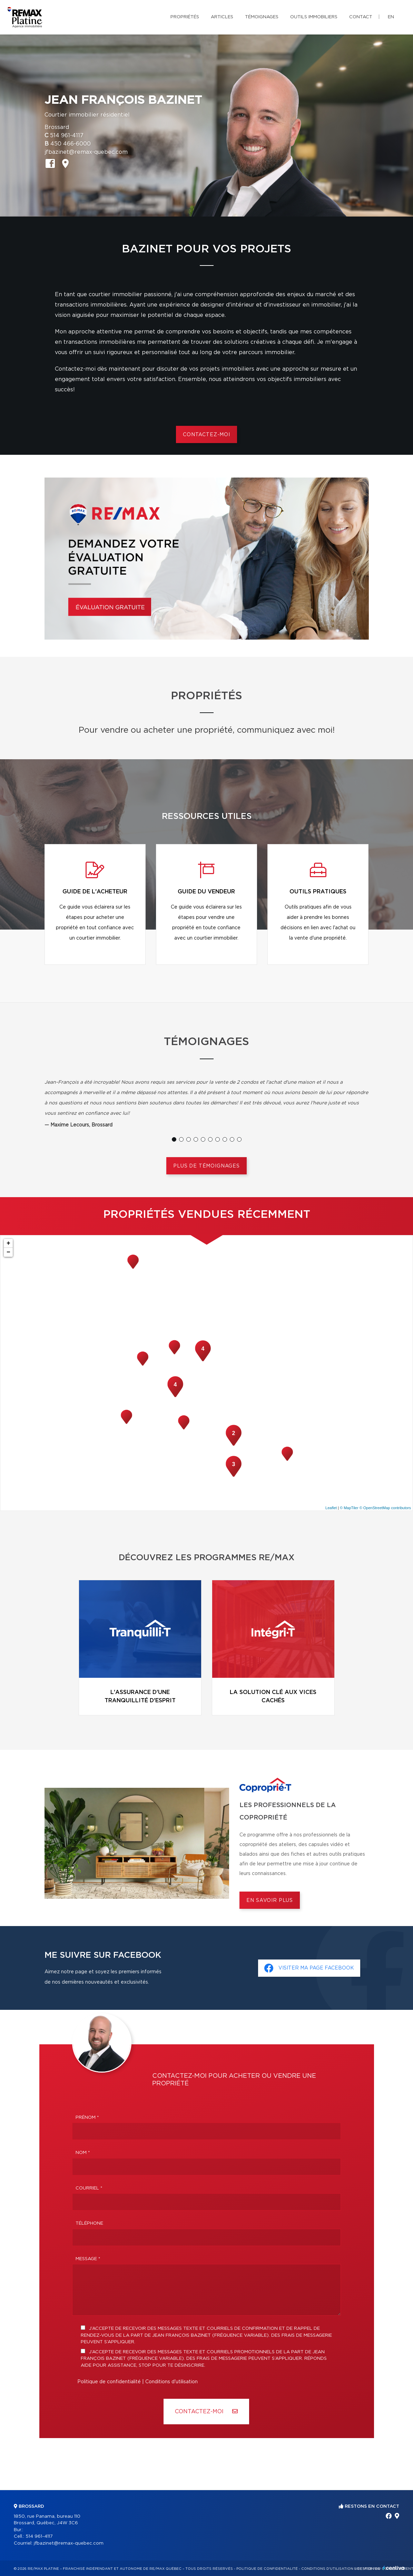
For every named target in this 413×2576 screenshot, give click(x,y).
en (391, 17)
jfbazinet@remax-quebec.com (86, 152)
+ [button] (8, 1243)
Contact (360, 17)
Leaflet (331, 1508)
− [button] (8, 1252)
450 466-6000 (70, 144)
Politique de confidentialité (109, 2381)
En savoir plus (269, 1900)
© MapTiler (349, 1508)
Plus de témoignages (206, 1166)
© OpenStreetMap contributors (385, 1508)
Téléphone (89, 2223)
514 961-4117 (66, 135)
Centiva (394, 2568)
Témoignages (261, 17)
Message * (88, 2259)
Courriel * (89, 2188)
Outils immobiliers (313, 17)
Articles (222, 17)
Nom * (83, 2153)
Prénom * (87, 2117)
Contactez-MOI (206, 2411)
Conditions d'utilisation (171, 2381)
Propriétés (184, 17)
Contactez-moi (206, 434)
